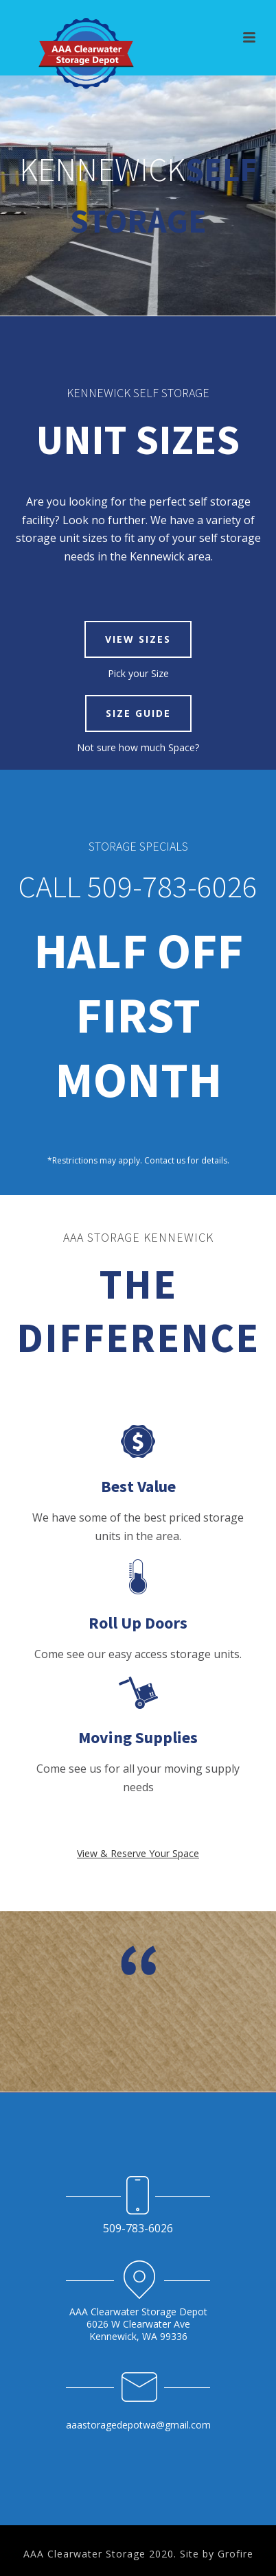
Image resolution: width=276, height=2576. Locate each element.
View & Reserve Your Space (138, 1853)
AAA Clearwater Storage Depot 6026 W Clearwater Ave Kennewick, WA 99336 (138, 2324)
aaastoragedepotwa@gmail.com (138, 2424)
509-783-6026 (138, 2228)
